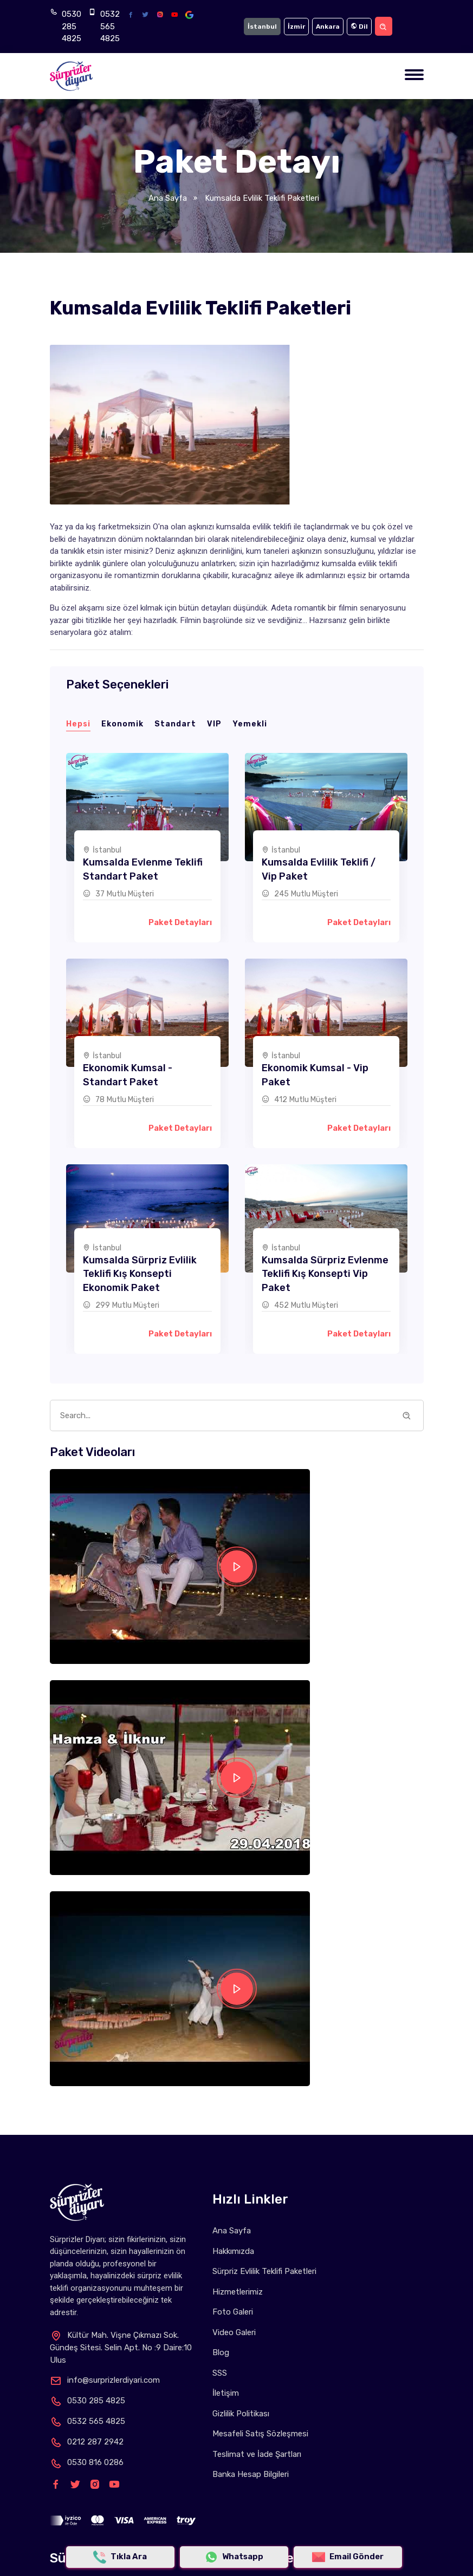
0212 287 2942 (87, 2442)
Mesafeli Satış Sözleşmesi (260, 2434)
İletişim (225, 2393)
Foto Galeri (232, 2312)
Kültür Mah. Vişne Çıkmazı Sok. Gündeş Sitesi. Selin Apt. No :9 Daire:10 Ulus (121, 2347)
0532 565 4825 (110, 26)
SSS (219, 2373)
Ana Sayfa (167, 198)
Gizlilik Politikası (240, 2413)
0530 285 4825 (71, 26)
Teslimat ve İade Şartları (256, 2454)
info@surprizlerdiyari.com (105, 2380)
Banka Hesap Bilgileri (250, 2474)
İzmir (296, 26)
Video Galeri (234, 2332)
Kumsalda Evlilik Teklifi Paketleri (261, 198)
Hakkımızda (233, 2251)
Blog (220, 2352)
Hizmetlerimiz (237, 2292)
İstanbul (262, 26)
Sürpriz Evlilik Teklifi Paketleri (264, 2271)
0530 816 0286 (87, 2462)
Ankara (328, 26)
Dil (359, 26)
